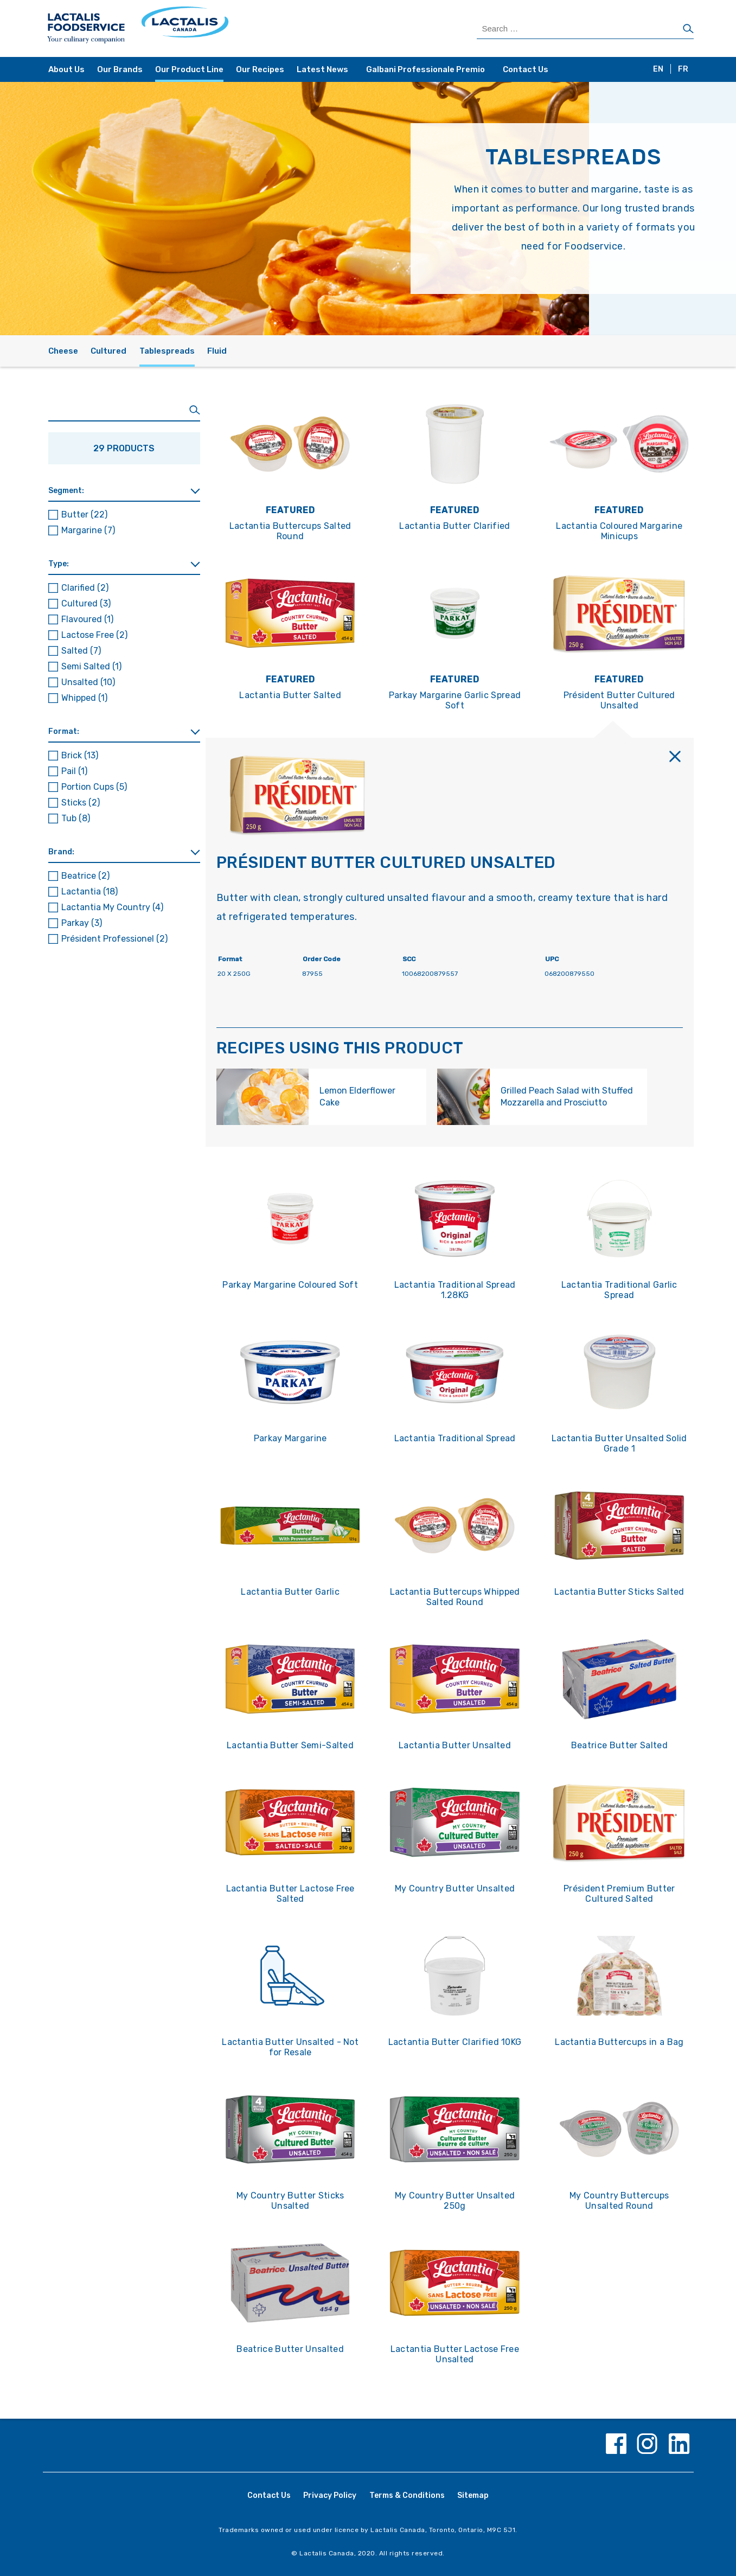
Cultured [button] (86, 603)
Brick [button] (79, 755)
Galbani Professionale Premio (425, 69)
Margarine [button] (88, 530)
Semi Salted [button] (91, 666)
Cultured (108, 351)
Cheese (63, 351)
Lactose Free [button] (94, 635)
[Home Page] (207, 28)
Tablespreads (167, 351)
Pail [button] (74, 771)
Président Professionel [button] (114, 939)
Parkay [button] (81, 923)
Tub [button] (75, 818)
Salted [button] (81, 650)
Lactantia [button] (89, 891)
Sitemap (473, 2495)
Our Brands (120, 69)
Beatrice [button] (85, 876)
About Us (66, 69)
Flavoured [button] (87, 619)
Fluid (217, 351)
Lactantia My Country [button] (112, 907)
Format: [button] (63, 731)
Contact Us (525, 69)
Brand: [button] (61, 851)
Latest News (322, 69)
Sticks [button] (80, 802)
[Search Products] (585, 28)
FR (683, 69)
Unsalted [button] (88, 682)
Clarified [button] (84, 588)
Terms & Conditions (407, 2495)
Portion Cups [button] (94, 787)
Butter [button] (84, 514)
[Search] (688, 29)
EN (658, 69)
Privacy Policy (329, 2495)
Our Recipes (260, 69)
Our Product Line (189, 69)
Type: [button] (58, 563)
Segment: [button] (66, 490)
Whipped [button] (84, 698)
